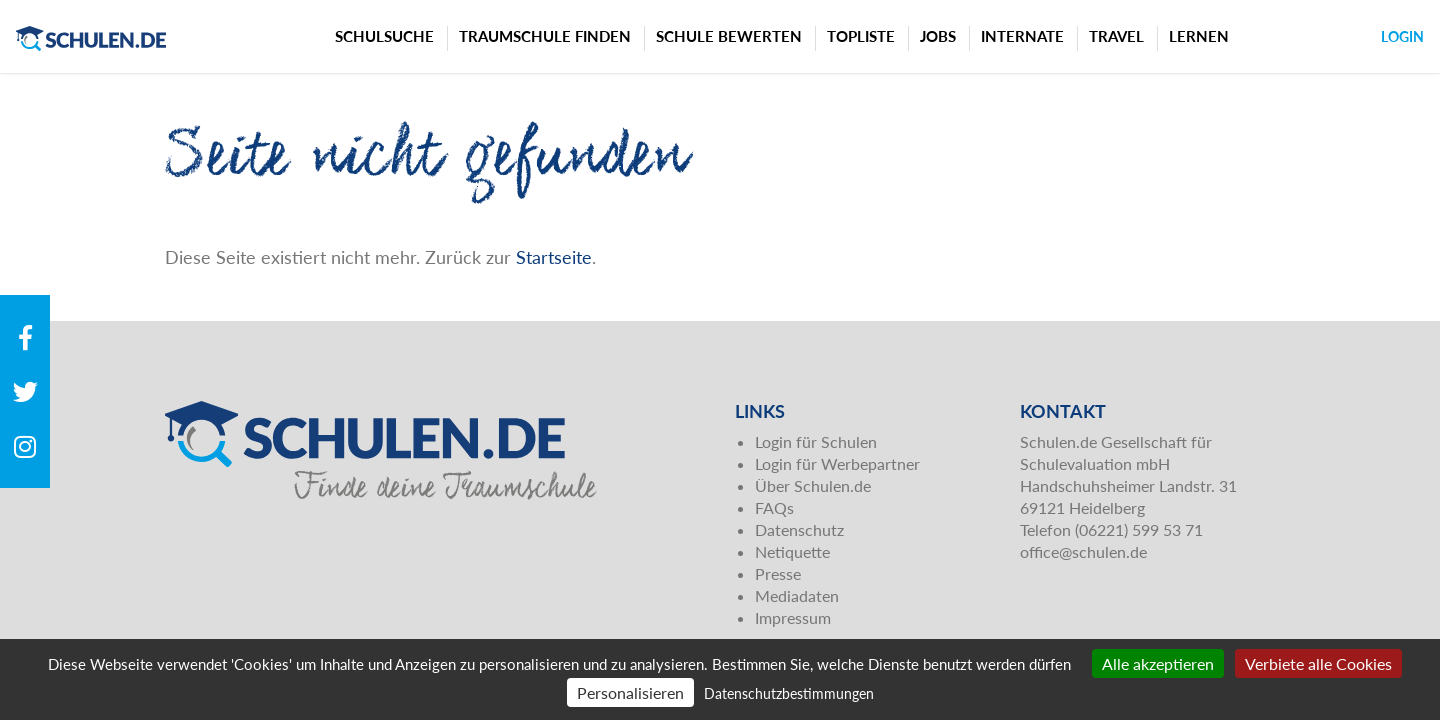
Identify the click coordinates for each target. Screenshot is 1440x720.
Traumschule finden (545, 36)
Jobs (938, 36)
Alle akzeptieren (1158, 663)
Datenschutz (799, 529)
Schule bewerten (729, 36)
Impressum (793, 617)
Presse (778, 573)
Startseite (554, 257)
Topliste (861, 36)
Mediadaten (797, 595)
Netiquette (792, 551)
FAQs (774, 507)
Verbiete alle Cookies (1318, 663)
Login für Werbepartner (837, 463)
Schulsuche (384, 36)
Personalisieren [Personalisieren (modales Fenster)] (630, 692)
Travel (1116, 36)
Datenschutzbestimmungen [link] (789, 693)
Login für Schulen (816, 441)
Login (1402, 36)
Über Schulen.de (813, 485)
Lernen (1199, 36)
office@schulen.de (1083, 551)
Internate (1022, 36)
